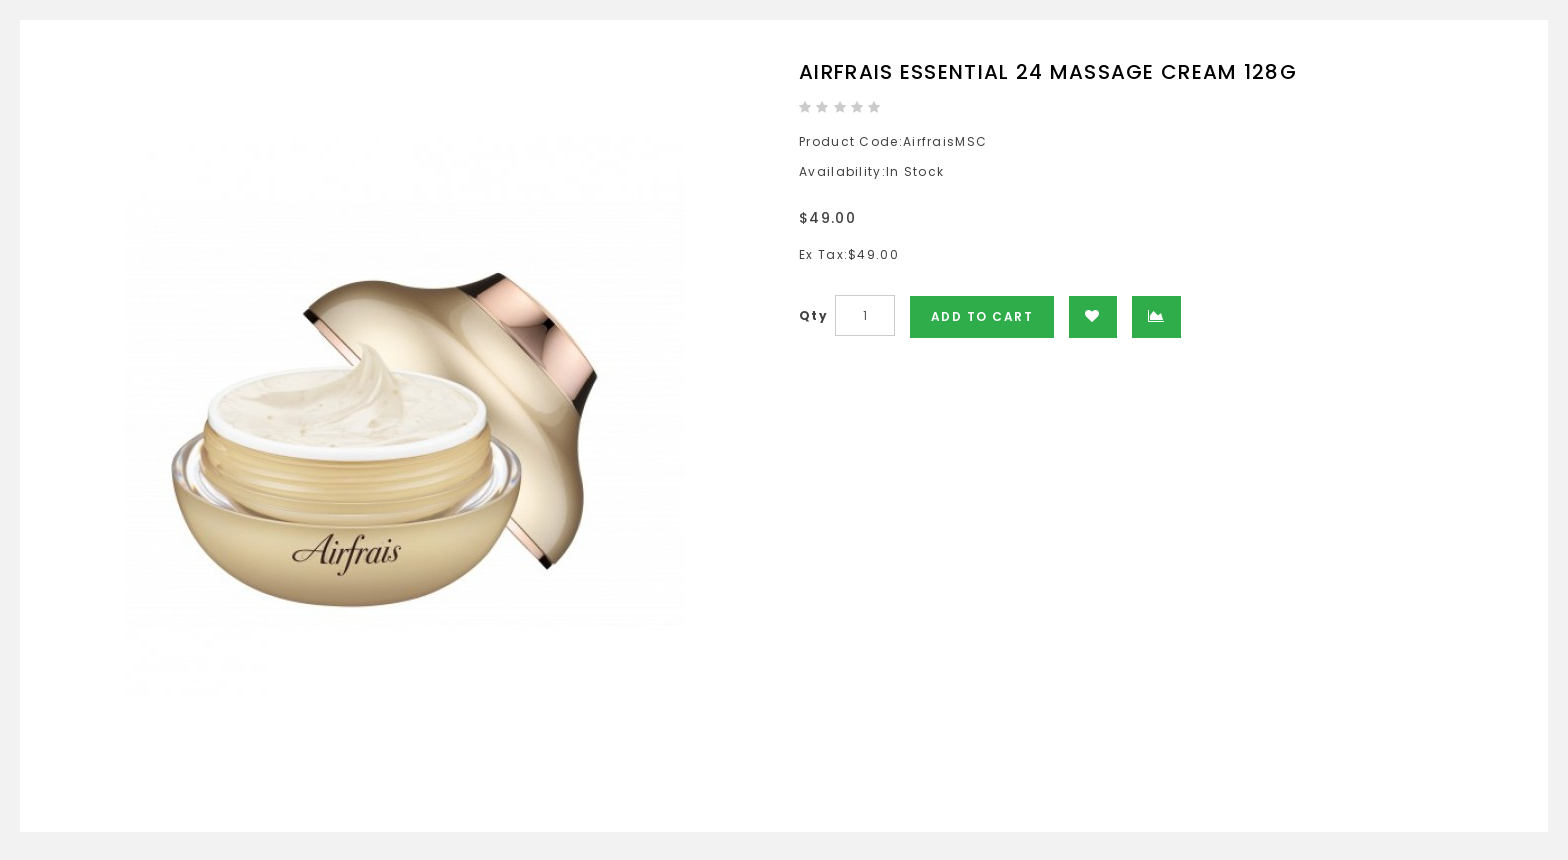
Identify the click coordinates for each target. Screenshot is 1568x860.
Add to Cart (982, 316)
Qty (813, 315)
